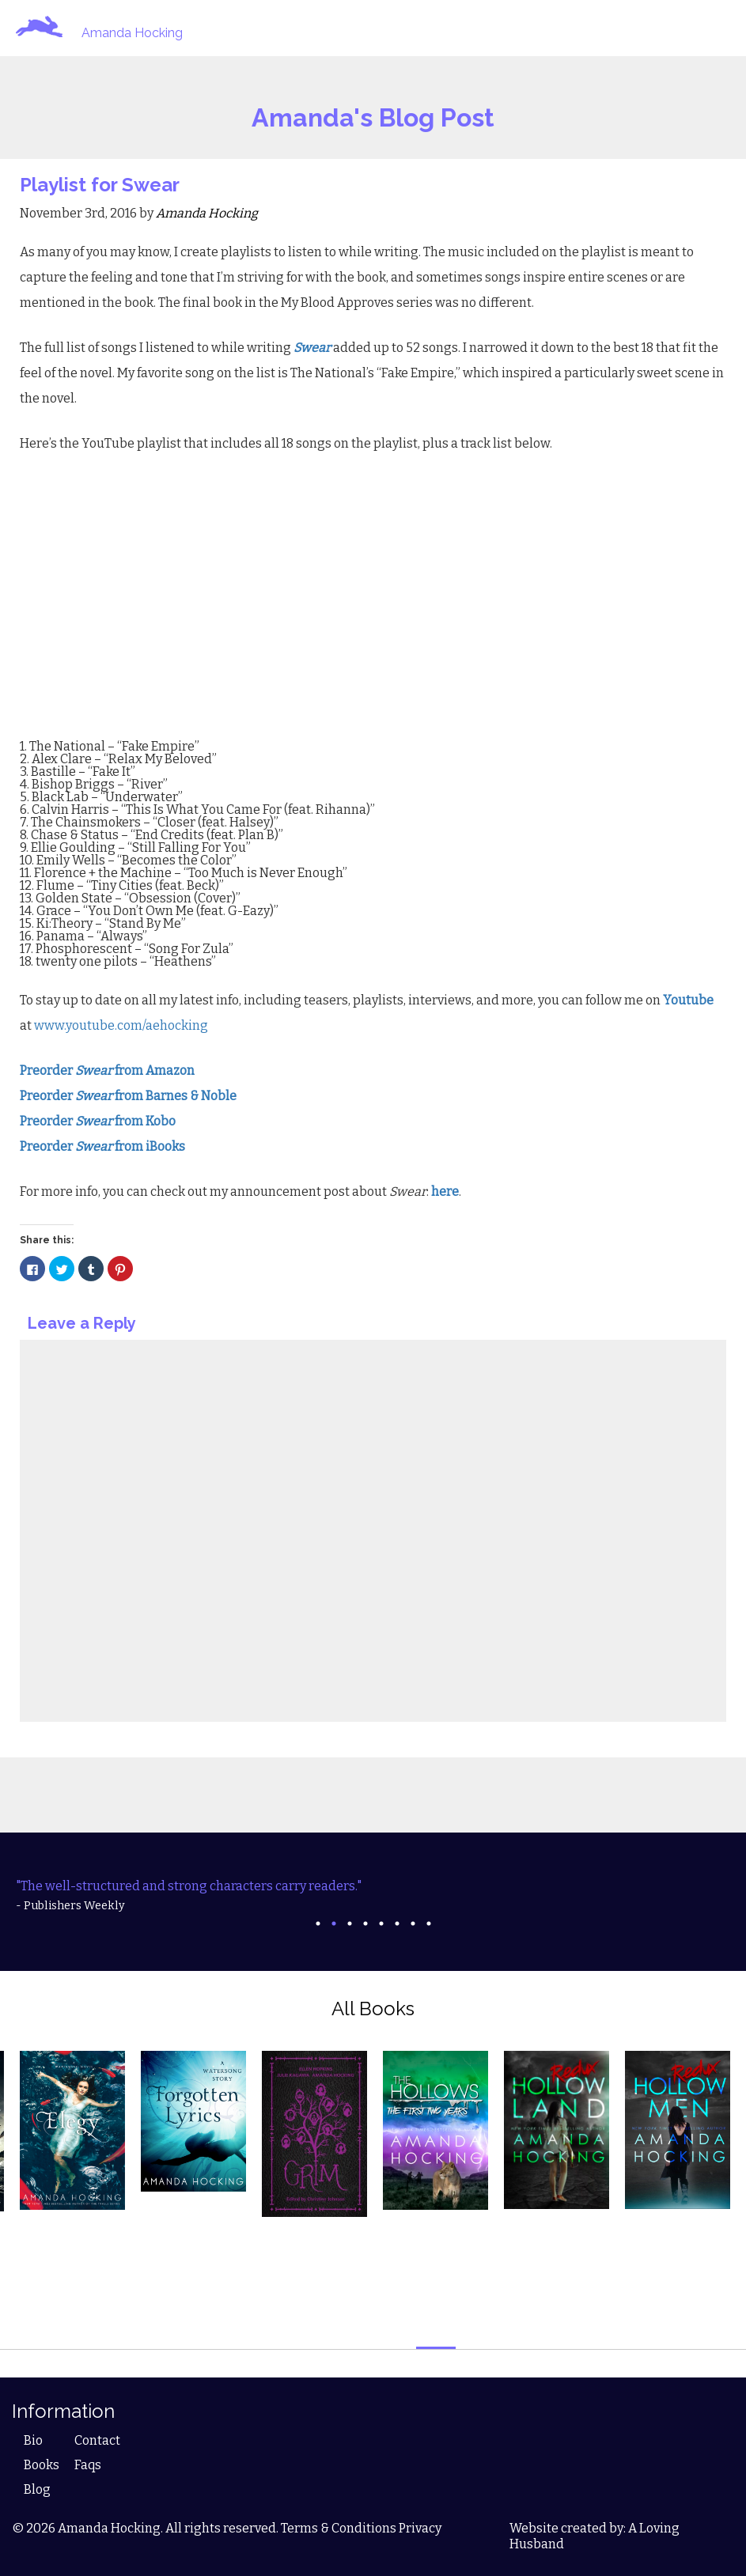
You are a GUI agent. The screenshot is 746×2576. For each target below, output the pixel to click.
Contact (97, 2440)
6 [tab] (397, 1923)
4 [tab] (365, 1923)
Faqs (87, 2464)
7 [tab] (413, 1923)
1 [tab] (318, 1923)
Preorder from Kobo (98, 1121)
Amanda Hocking (132, 32)
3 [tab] (350, 1923)
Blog (37, 2489)
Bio (33, 2440)
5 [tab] (381, 1923)
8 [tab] (429, 1923)
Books (41, 2464)
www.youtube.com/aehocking (121, 1025)
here (445, 1191)
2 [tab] (334, 1923)
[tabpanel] (373, 1895)
